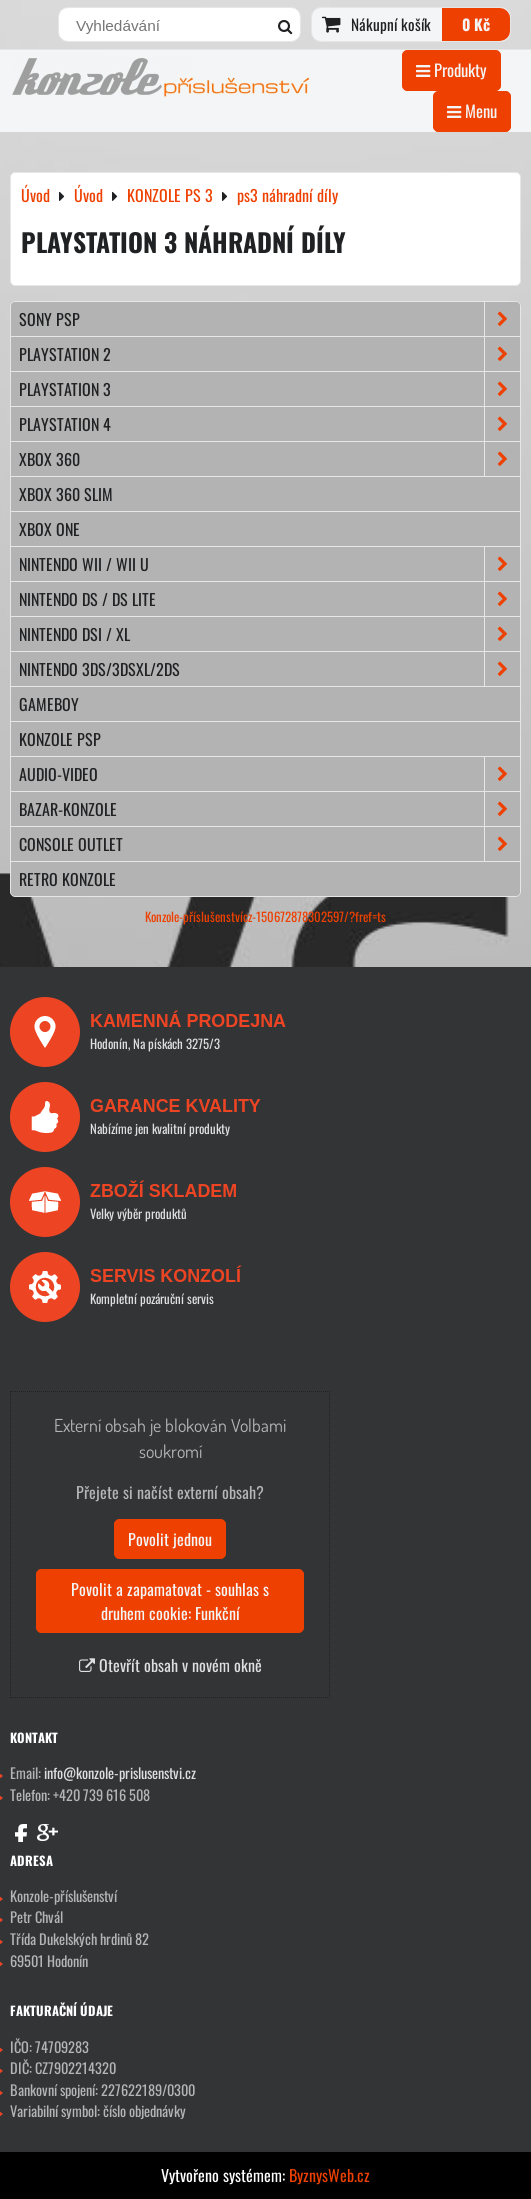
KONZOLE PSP (60, 739)
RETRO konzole (67, 879)
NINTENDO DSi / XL (269, 634)
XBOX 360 (269, 459)
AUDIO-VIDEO (269, 774)
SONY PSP (269, 319)
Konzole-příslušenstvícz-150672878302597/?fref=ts (265, 916)
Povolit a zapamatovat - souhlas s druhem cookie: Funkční (170, 1601)
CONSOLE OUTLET (269, 844)
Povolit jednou (170, 1539)
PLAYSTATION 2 (269, 354)
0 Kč (476, 24)
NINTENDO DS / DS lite (269, 599)
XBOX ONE (49, 529)
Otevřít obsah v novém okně (170, 1665)
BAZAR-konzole (269, 809)
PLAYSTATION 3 (269, 389)
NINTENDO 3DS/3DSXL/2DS (269, 669)
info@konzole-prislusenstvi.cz (120, 1772)
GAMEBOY (49, 704)
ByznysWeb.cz (329, 2175)
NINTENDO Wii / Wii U (269, 564)
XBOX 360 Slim (66, 494)
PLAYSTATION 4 (269, 424)
